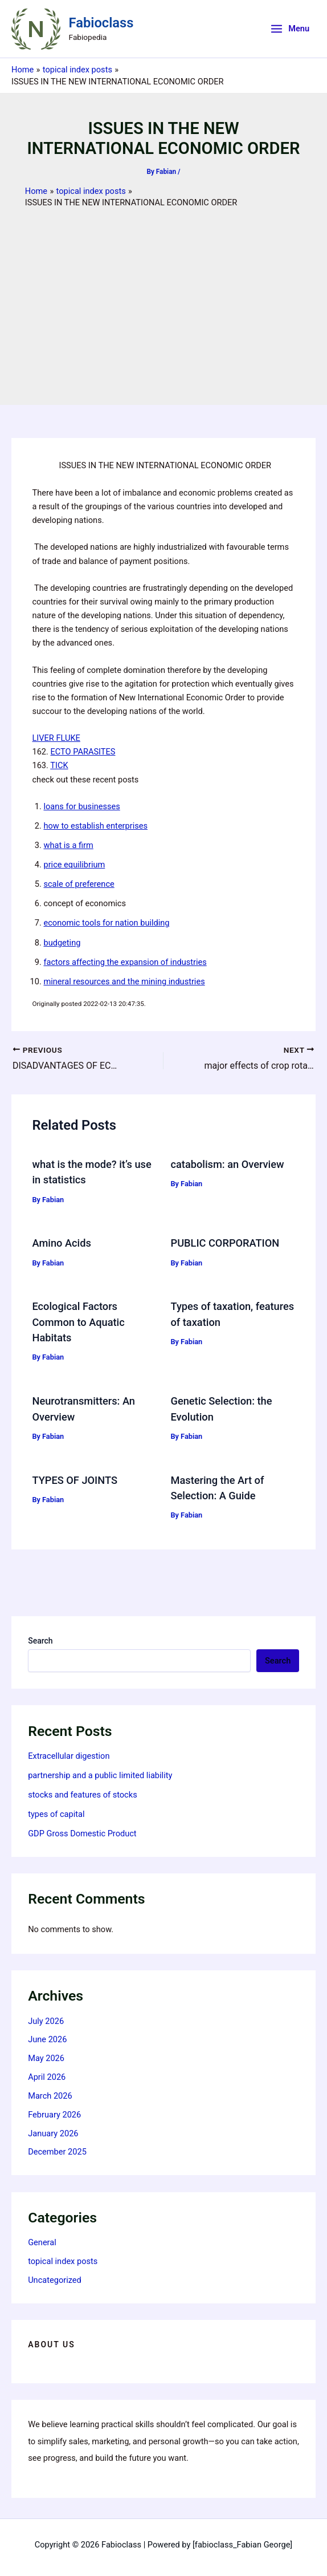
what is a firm (68, 845)
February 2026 (54, 2115)
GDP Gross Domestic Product (82, 1833)
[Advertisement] (163, 294)
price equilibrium (74, 864)
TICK (59, 765)
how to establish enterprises (95, 826)
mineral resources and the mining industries (124, 981)
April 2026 (47, 2077)
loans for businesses (81, 806)
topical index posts (62, 2261)
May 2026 (46, 2058)
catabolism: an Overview (227, 1164)
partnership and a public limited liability (100, 1775)
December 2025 (57, 2152)
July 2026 (46, 2021)
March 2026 (50, 2096)
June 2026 (47, 2039)
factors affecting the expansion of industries (124, 962)
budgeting (61, 943)
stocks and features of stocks (82, 1795)
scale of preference (78, 884)
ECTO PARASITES (83, 752)
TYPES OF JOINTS (74, 1480)
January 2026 (53, 2133)
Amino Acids (61, 1243)
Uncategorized (54, 2280)
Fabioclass (101, 23)
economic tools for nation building (106, 923)
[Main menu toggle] (290, 29)
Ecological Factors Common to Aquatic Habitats (78, 1322)
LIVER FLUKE (56, 738)
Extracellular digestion (68, 1756)
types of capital (56, 1814)
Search (40, 1640)
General (42, 2242)
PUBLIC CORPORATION (225, 1243)
